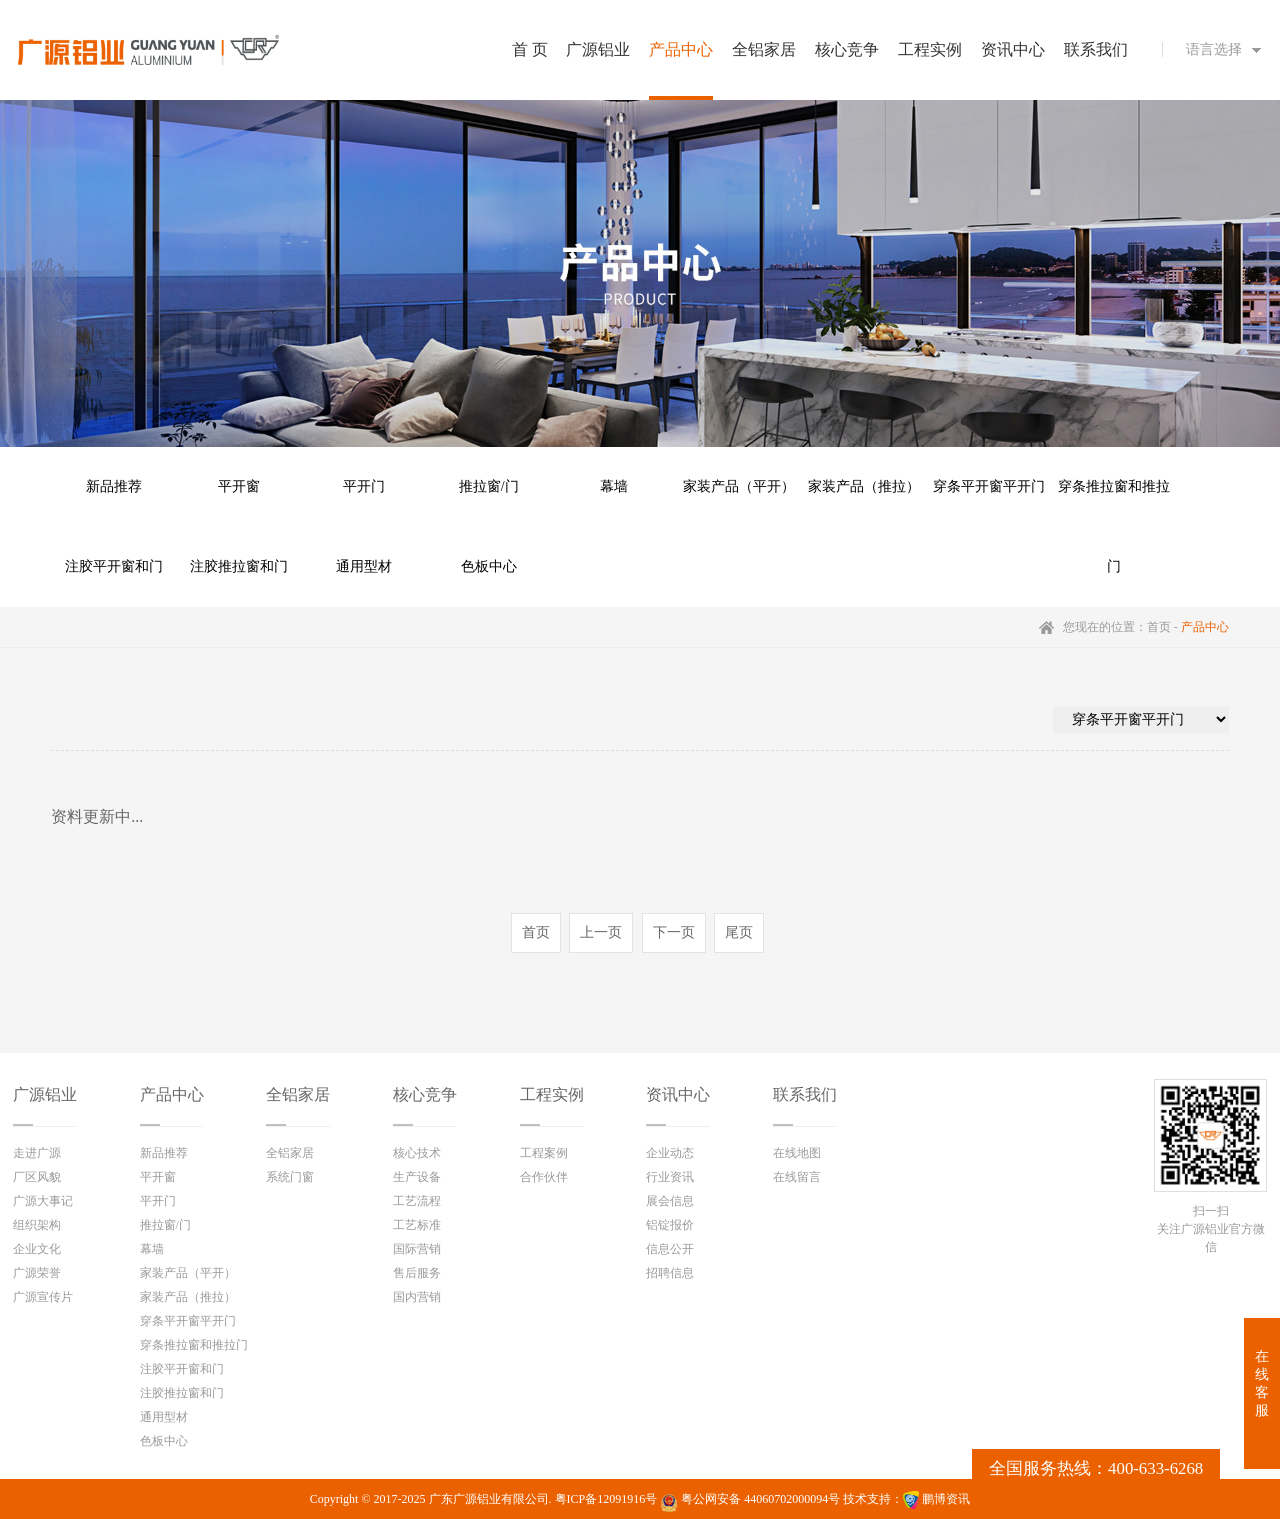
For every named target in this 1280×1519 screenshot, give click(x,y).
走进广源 (37, 1153)
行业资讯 (670, 1177)
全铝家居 (298, 1094)
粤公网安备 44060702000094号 (750, 1502)
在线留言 (797, 1177)
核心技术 (417, 1153)
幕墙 (614, 486)
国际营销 (417, 1249)
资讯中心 (678, 1094)
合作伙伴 (544, 1177)
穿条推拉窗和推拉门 (1114, 503)
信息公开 (670, 1249)
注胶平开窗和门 (114, 566)
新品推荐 (114, 486)
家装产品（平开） (739, 486)
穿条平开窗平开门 (989, 486)
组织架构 (37, 1225)
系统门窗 (290, 1177)
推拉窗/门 (489, 486)
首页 (1159, 627)
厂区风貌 (37, 1177)
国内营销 (417, 1297)
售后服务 (417, 1273)
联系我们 (805, 1094)
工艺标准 (417, 1225)
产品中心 (172, 1094)
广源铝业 (45, 1094)
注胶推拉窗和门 (239, 566)
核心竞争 (425, 1094)
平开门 (364, 486)
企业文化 (37, 1249)
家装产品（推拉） (864, 486)
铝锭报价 (670, 1225)
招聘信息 (670, 1273)
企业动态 (670, 1153)
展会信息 (670, 1201)
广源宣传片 (43, 1297)
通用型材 (364, 566)
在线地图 (797, 1153)
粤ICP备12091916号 (606, 1499)
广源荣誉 (37, 1273)
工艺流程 (417, 1201)
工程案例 (544, 1153)
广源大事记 (43, 1201)
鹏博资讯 (946, 1499)
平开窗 (239, 486)
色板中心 (489, 566)
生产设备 (417, 1177)
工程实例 (552, 1094)
